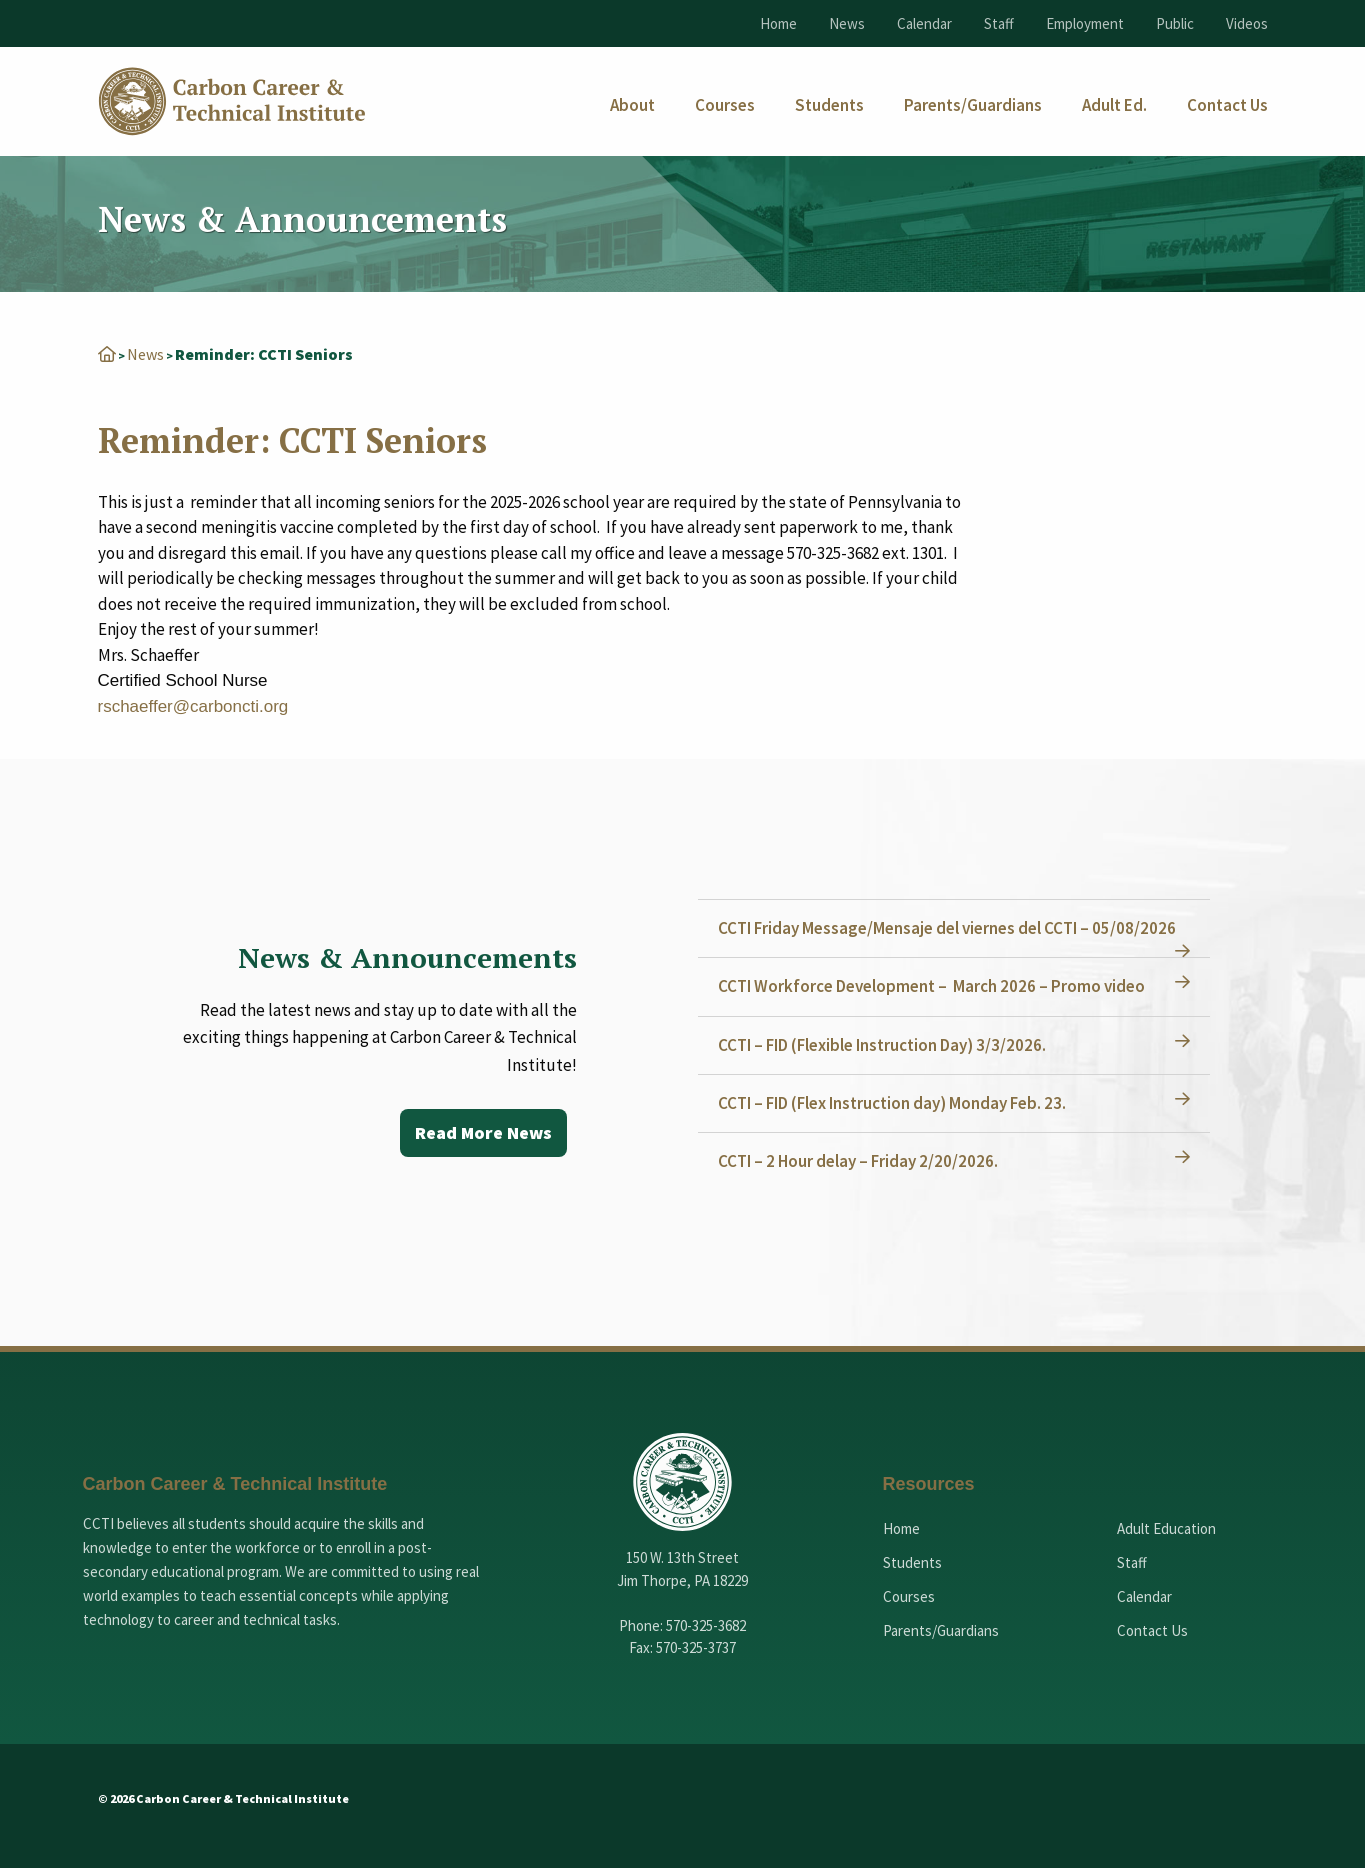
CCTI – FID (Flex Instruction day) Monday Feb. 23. (892, 1103)
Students (912, 1562)
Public (1175, 23)
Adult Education (1166, 1528)
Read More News (483, 1132)
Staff (999, 23)
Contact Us (1152, 1630)
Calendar (924, 23)
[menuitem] (632, 105)
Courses (909, 1596)
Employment (1085, 23)
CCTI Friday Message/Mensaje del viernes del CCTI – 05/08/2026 (947, 928)
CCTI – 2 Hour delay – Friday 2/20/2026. (858, 1161)
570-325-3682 (706, 1625)
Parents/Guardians (941, 1630)
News (847, 23)
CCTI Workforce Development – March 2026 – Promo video (931, 986)
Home (778, 23)
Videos (1247, 23)
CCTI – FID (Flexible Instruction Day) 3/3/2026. (882, 1045)
